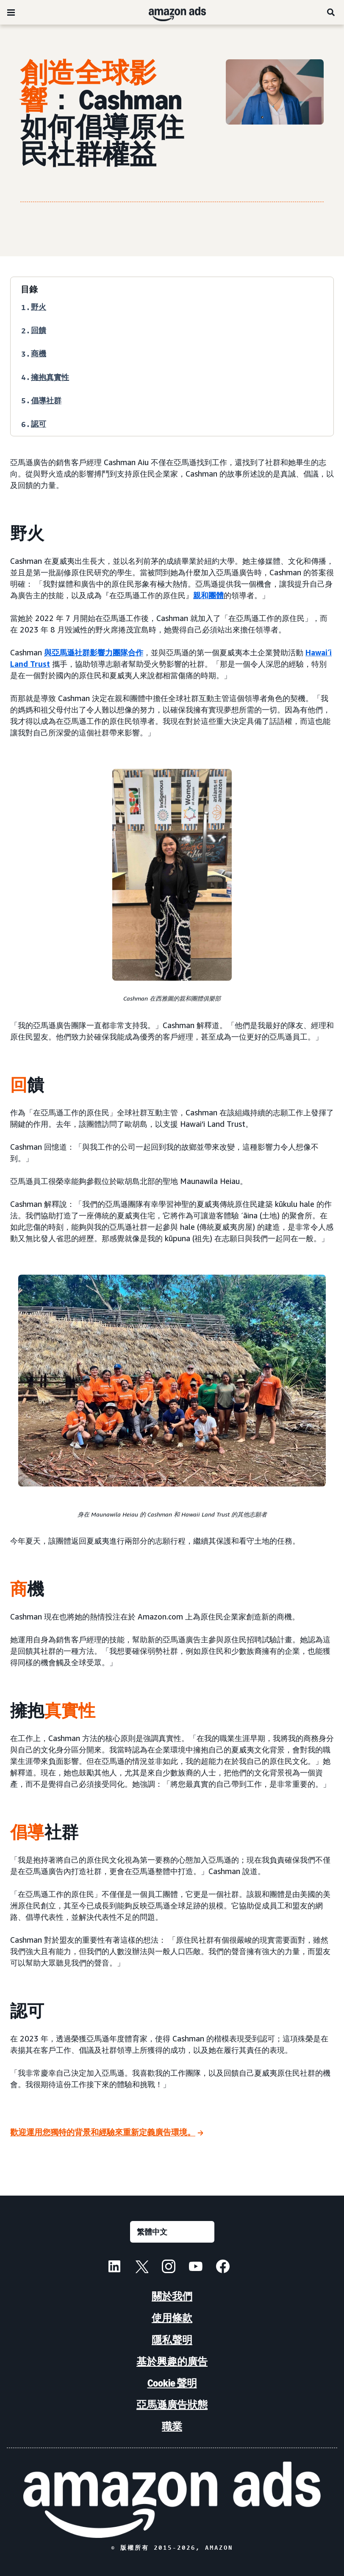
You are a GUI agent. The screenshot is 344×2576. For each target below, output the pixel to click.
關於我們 (172, 2296)
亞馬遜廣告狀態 (172, 2405)
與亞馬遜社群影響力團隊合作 (93, 652)
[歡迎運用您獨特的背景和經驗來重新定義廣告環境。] (106, 2132)
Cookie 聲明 (172, 2383)
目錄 (29, 289)
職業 (172, 2426)
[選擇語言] (172, 2232)
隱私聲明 (172, 2340)
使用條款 (172, 2318)
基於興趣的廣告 (172, 2361)
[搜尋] (331, 12)
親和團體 (208, 595)
